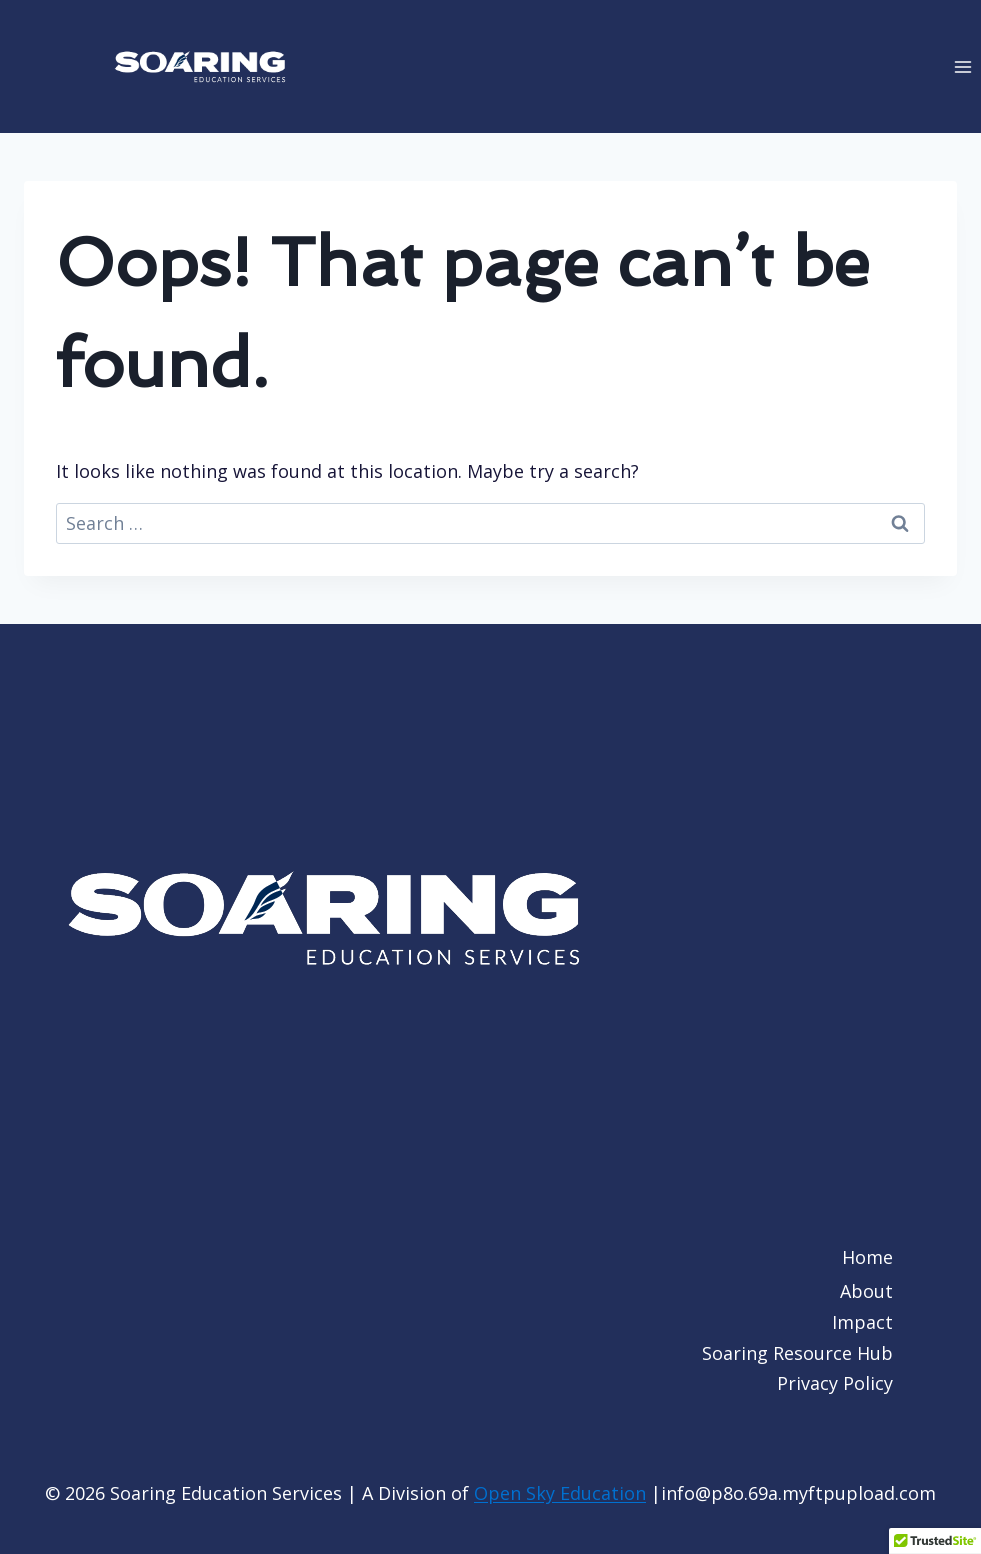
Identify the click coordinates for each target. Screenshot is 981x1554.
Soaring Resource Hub (797, 1353)
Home (867, 1257)
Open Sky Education (560, 1493)
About (866, 1291)
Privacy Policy (835, 1383)
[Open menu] (962, 66)
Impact (862, 1322)
